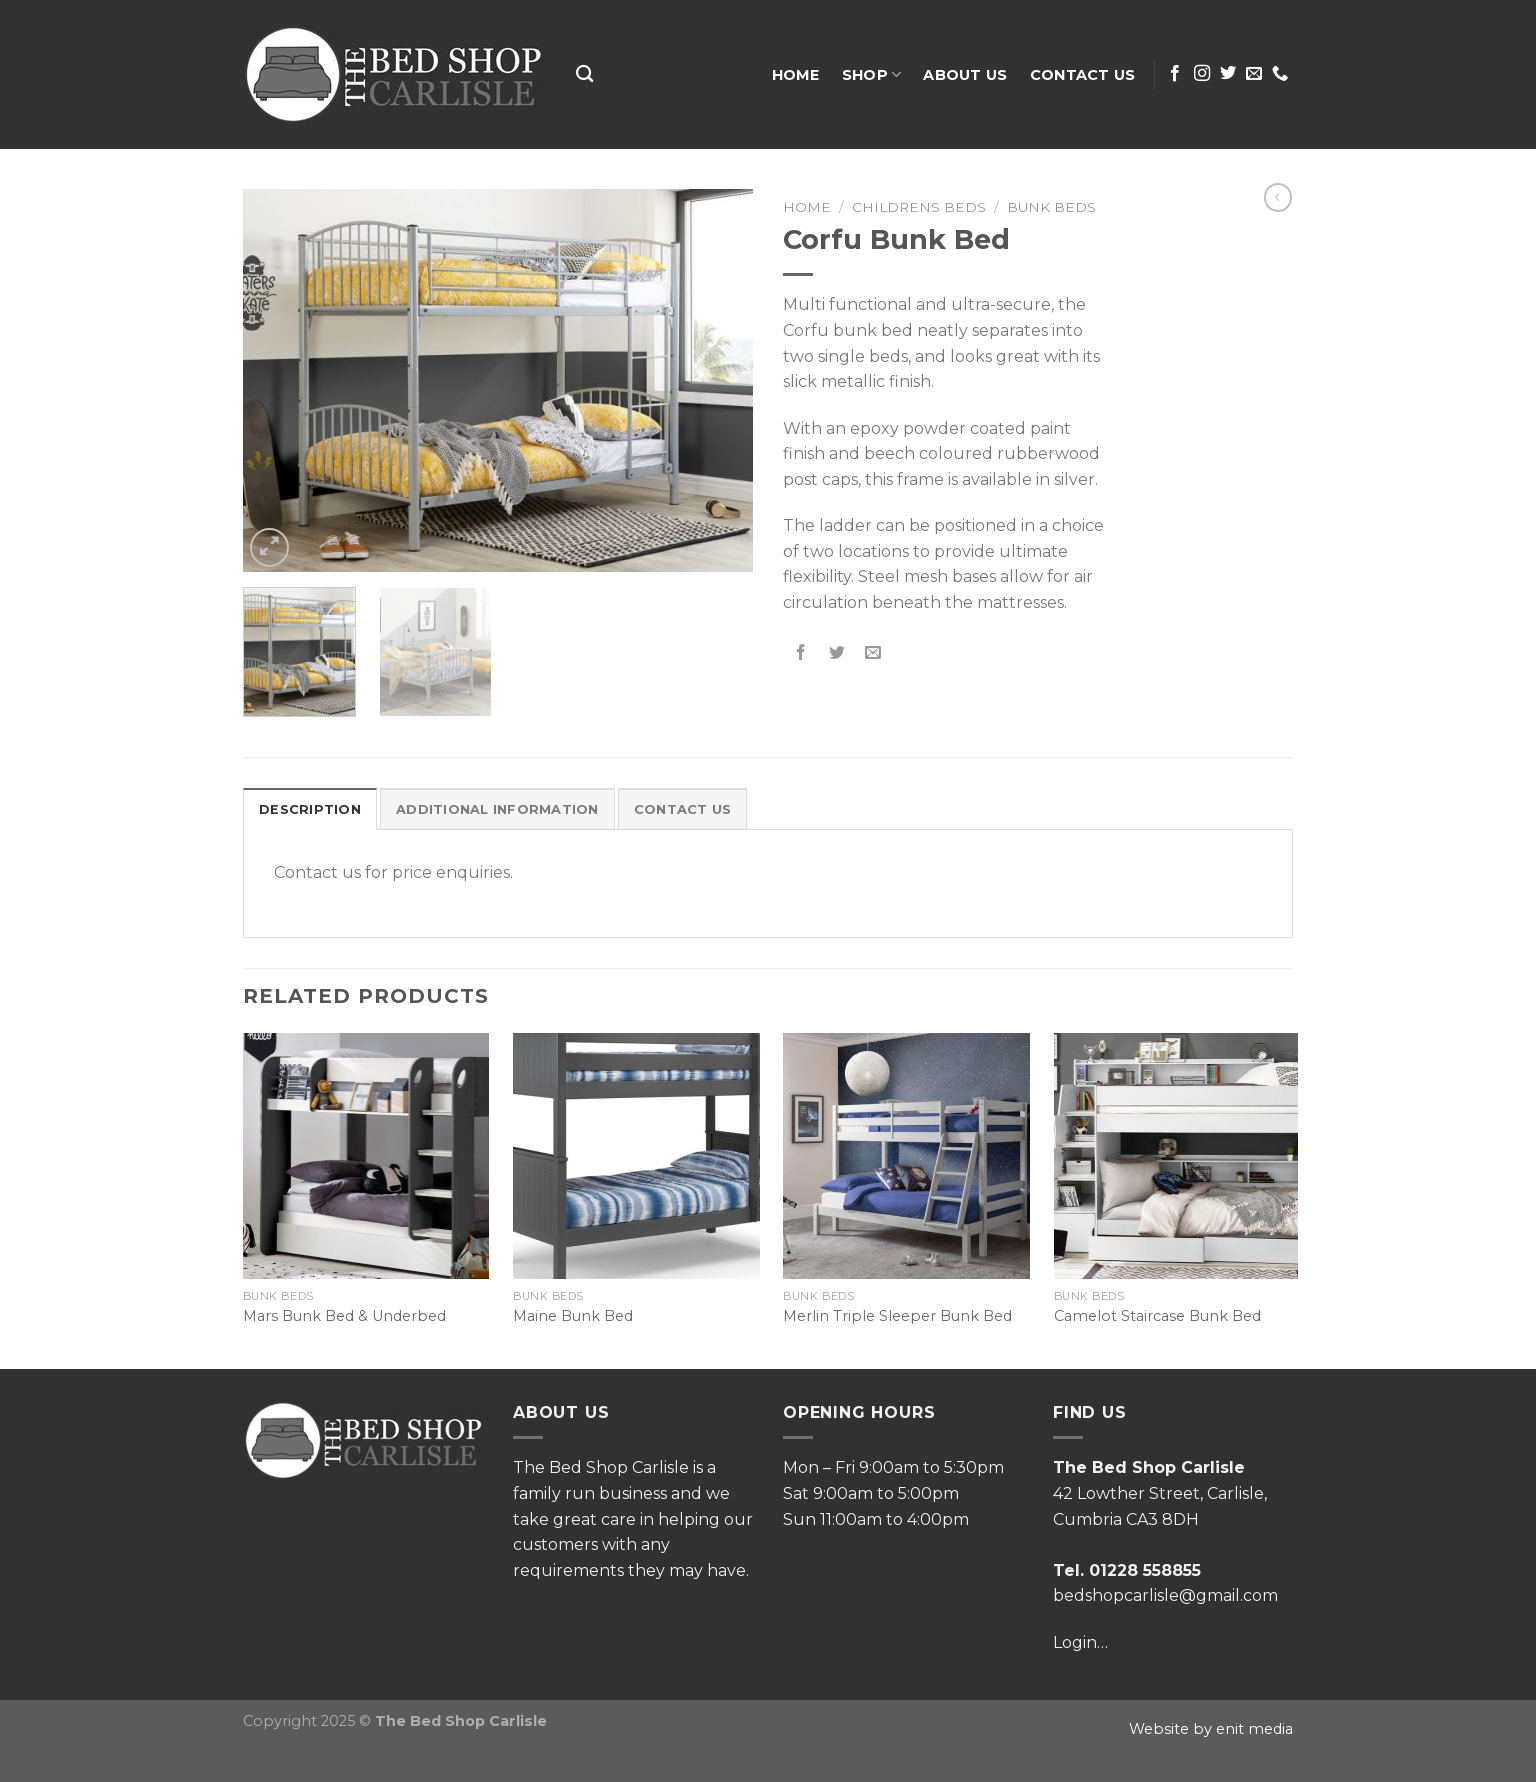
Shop (872, 74)
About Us (965, 75)
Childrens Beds (919, 207)
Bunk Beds (1051, 207)
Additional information (497, 809)
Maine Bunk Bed (573, 1316)
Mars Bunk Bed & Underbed (344, 1316)
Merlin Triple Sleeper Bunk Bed (897, 1316)
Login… (1080, 1642)
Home (796, 75)
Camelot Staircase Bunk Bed (1157, 1316)
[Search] (584, 74)
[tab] (310, 809)
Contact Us (1083, 75)
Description (310, 809)
